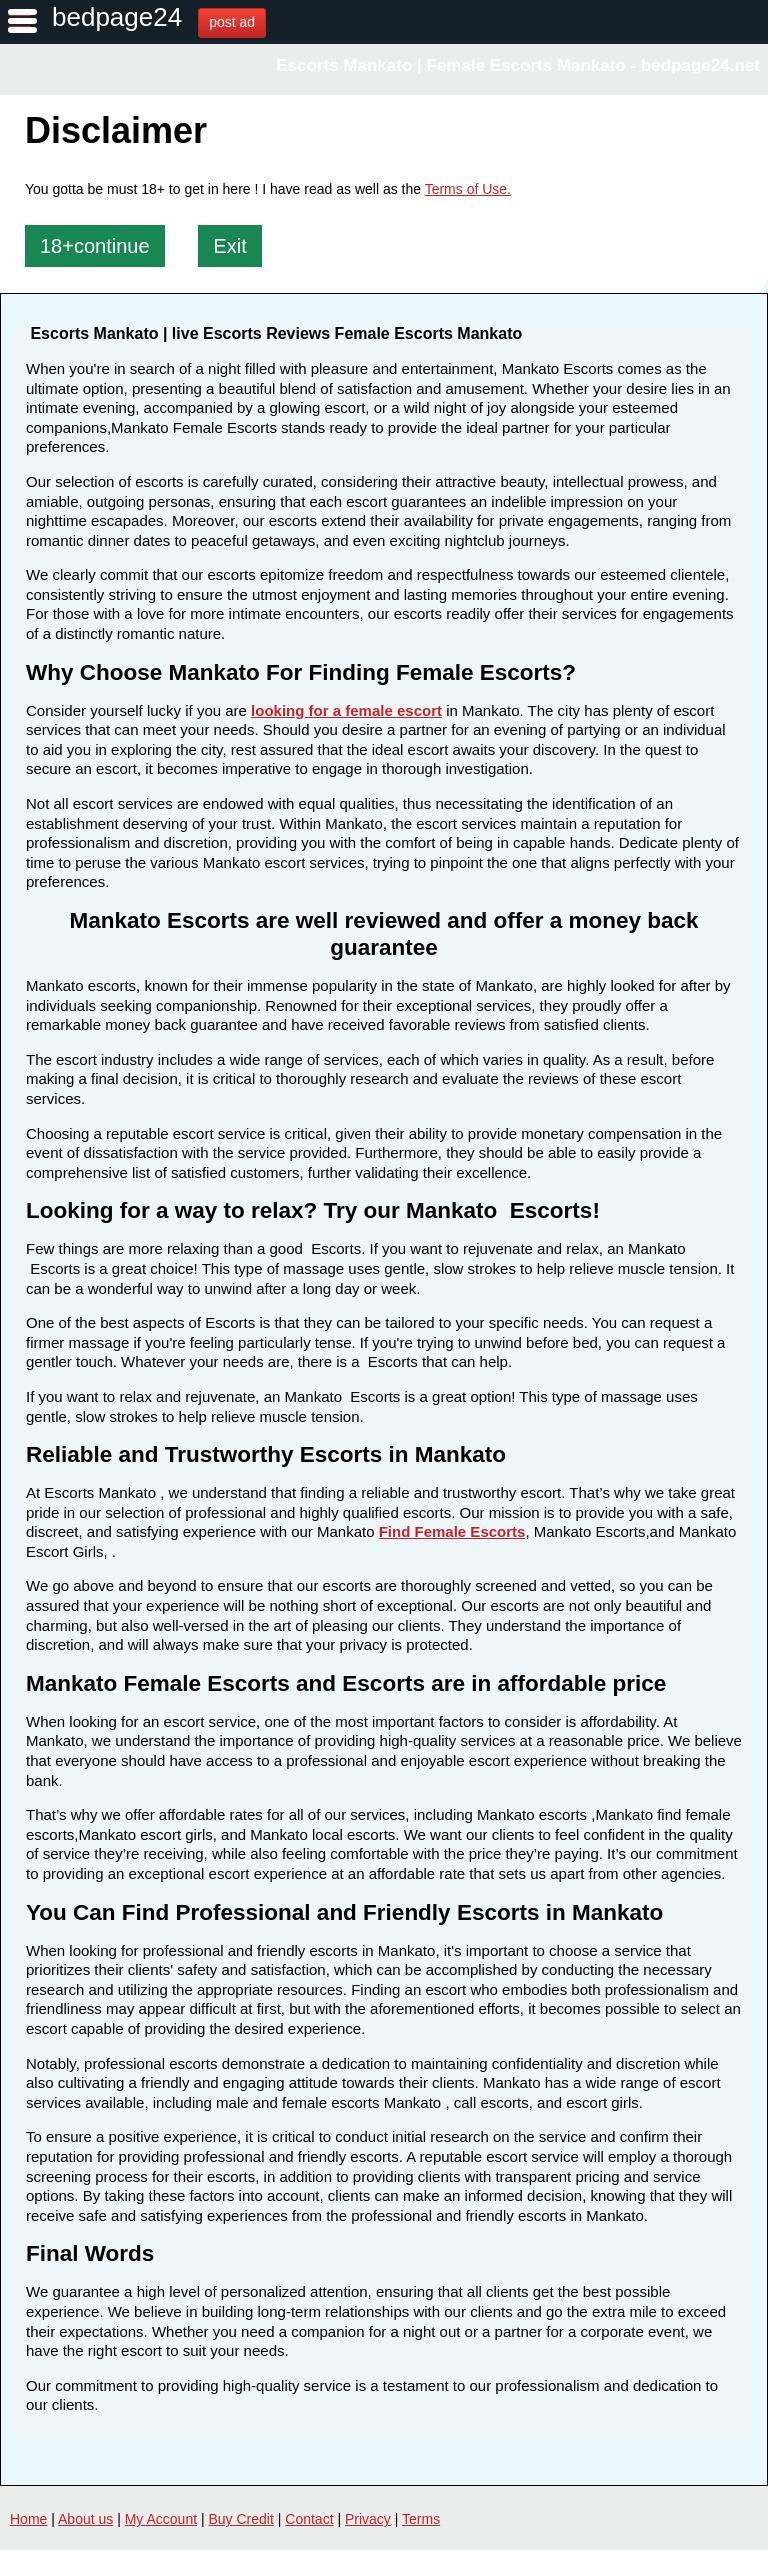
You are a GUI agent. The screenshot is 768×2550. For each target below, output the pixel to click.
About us (85, 2519)
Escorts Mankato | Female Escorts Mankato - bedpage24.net (518, 65)
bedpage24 (117, 17)
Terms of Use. (468, 189)
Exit (229, 246)
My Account (161, 2519)
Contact (309, 2519)
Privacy (368, 2519)
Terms (421, 2519)
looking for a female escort (346, 710)
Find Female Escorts (452, 1531)
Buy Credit (241, 2519)
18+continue (95, 246)
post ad (232, 22)
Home (28, 2519)
